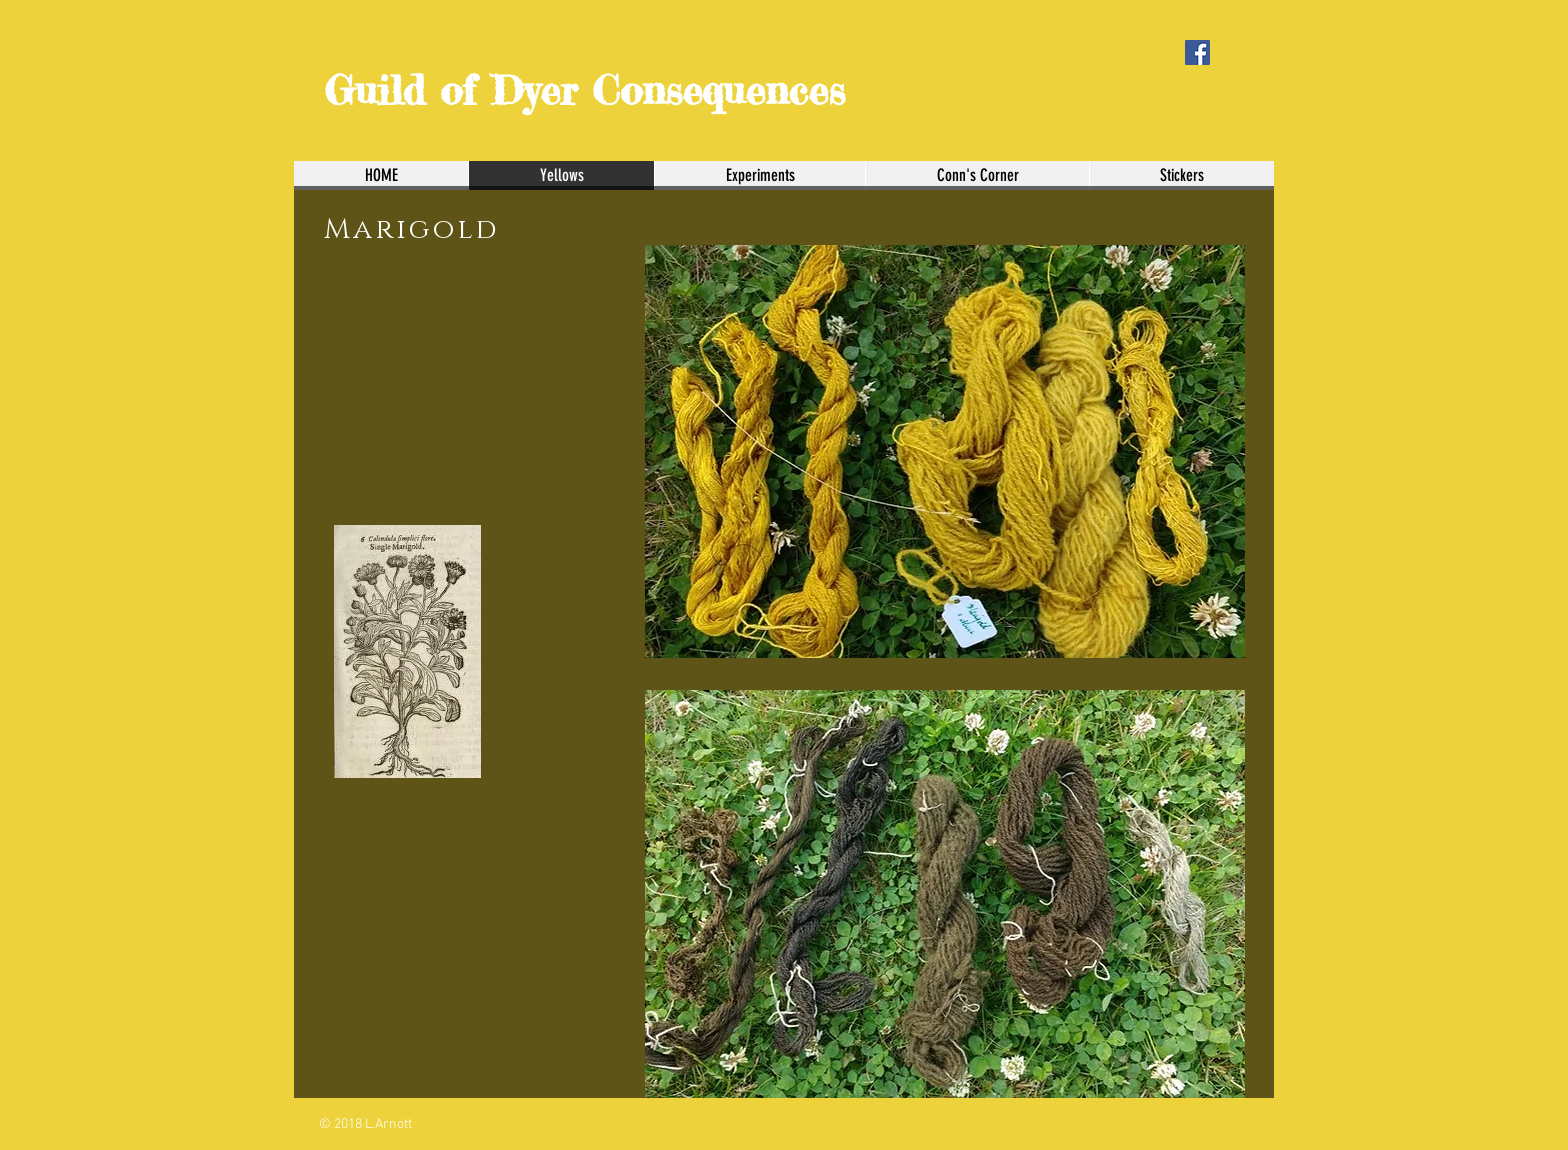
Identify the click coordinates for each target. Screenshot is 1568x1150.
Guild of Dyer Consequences (584, 90)
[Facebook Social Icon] (1197, 52)
